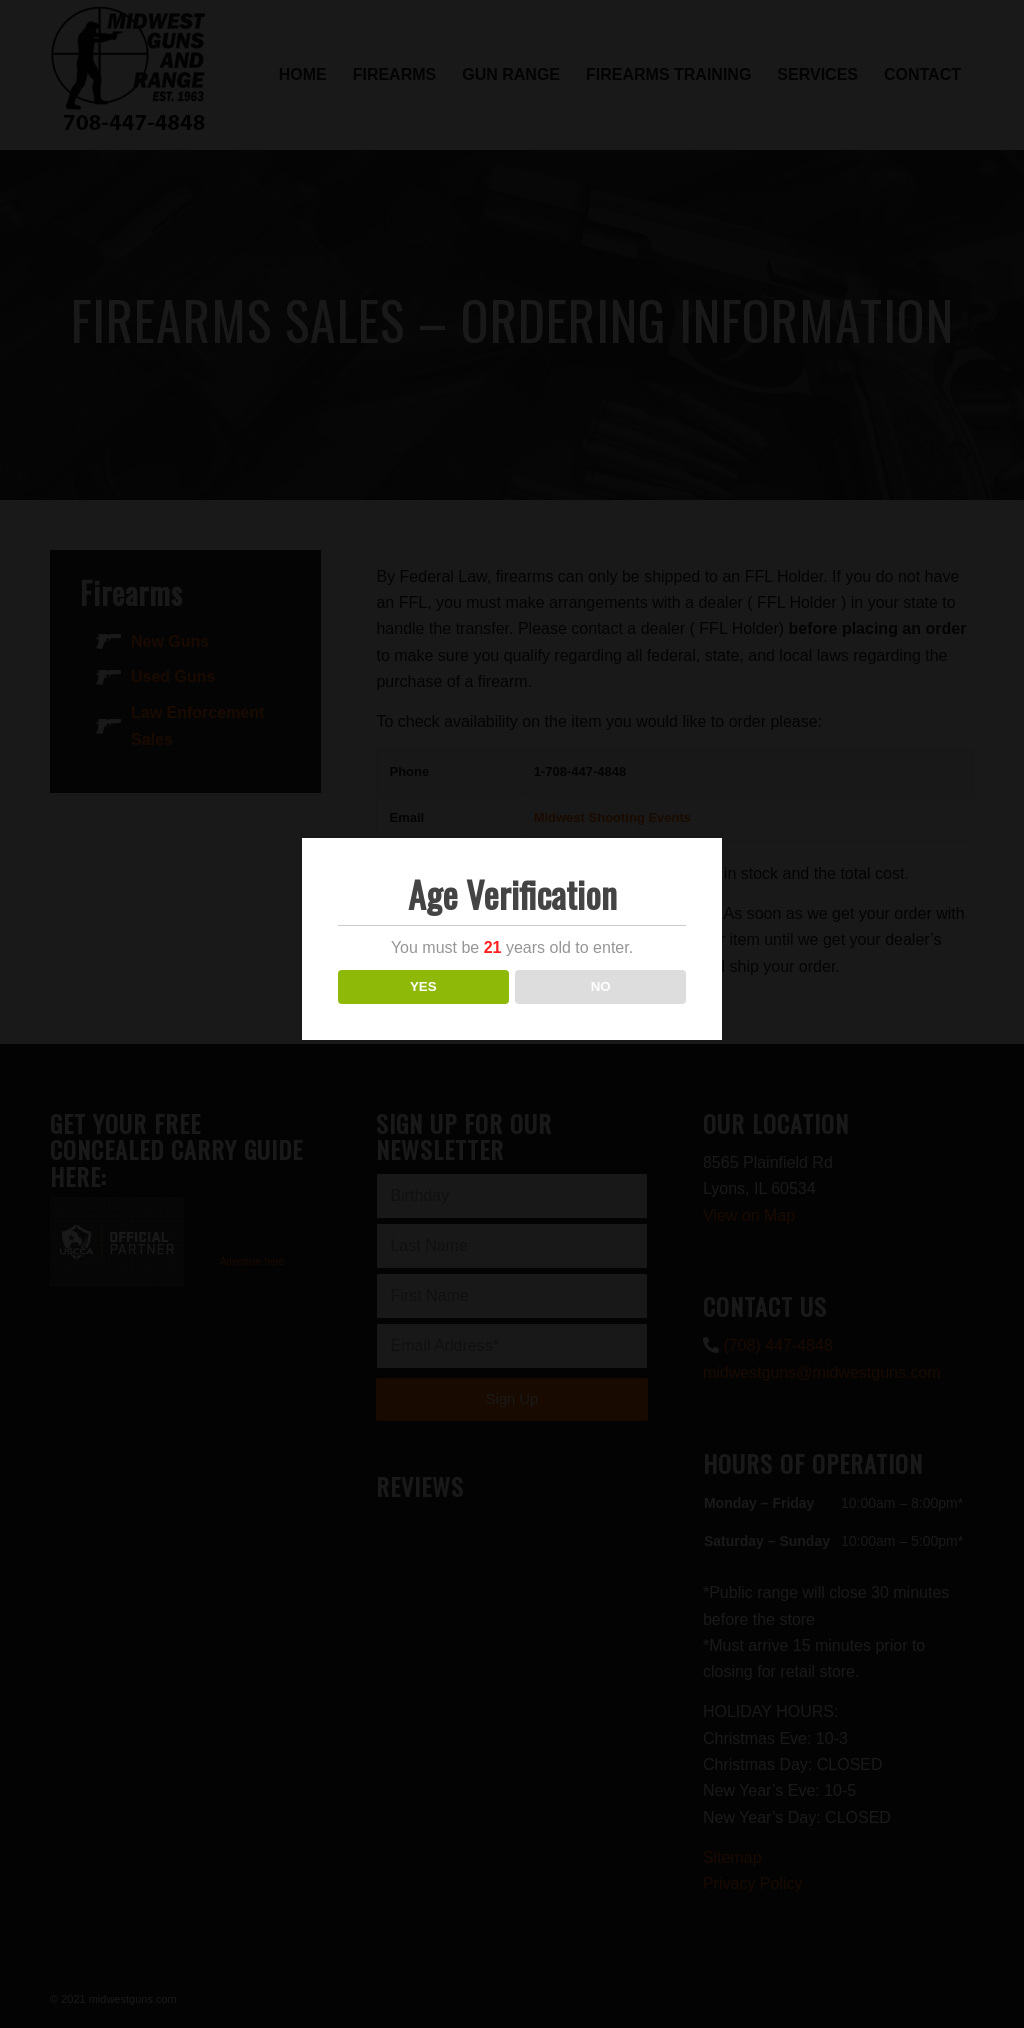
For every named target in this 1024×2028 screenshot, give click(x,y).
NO (601, 986)
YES (423, 986)
